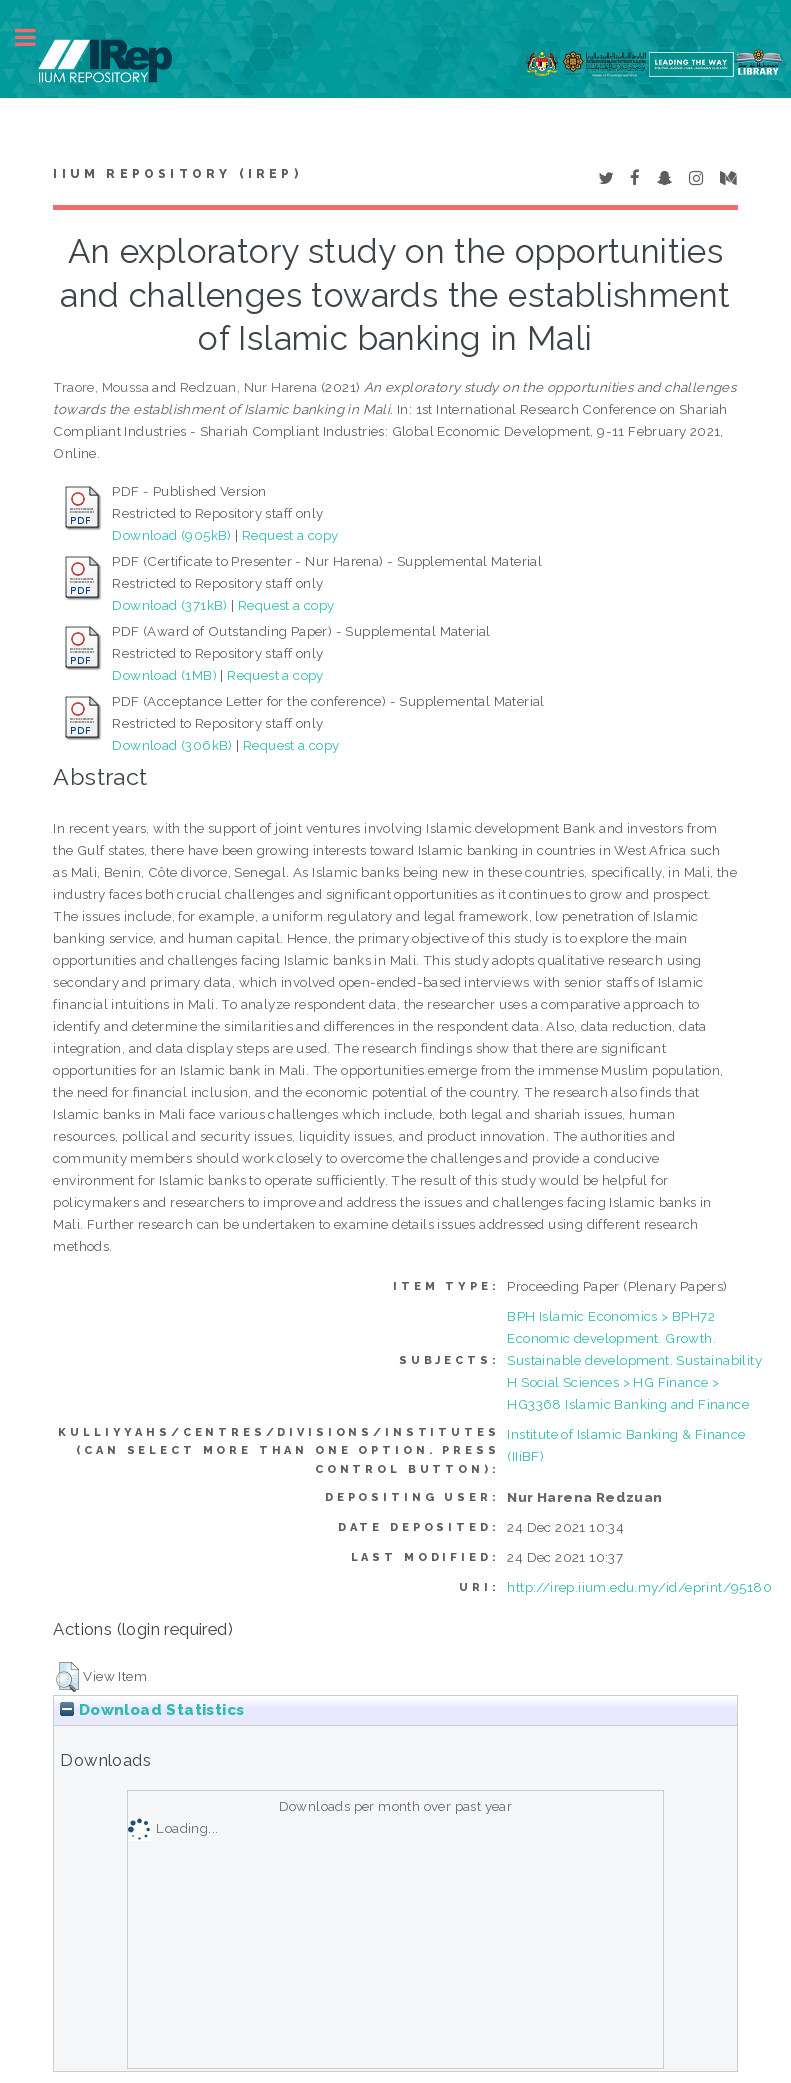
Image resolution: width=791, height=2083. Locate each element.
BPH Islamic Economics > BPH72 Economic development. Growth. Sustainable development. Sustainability (634, 1338)
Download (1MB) (164, 675)
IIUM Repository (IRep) (177, 174)
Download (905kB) (171, 535)
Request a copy (290, 535)
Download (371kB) (169, 605)
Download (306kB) (172, 745)
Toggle (36, 37)
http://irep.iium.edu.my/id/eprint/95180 (639, 1587)
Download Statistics (152, 1710)
